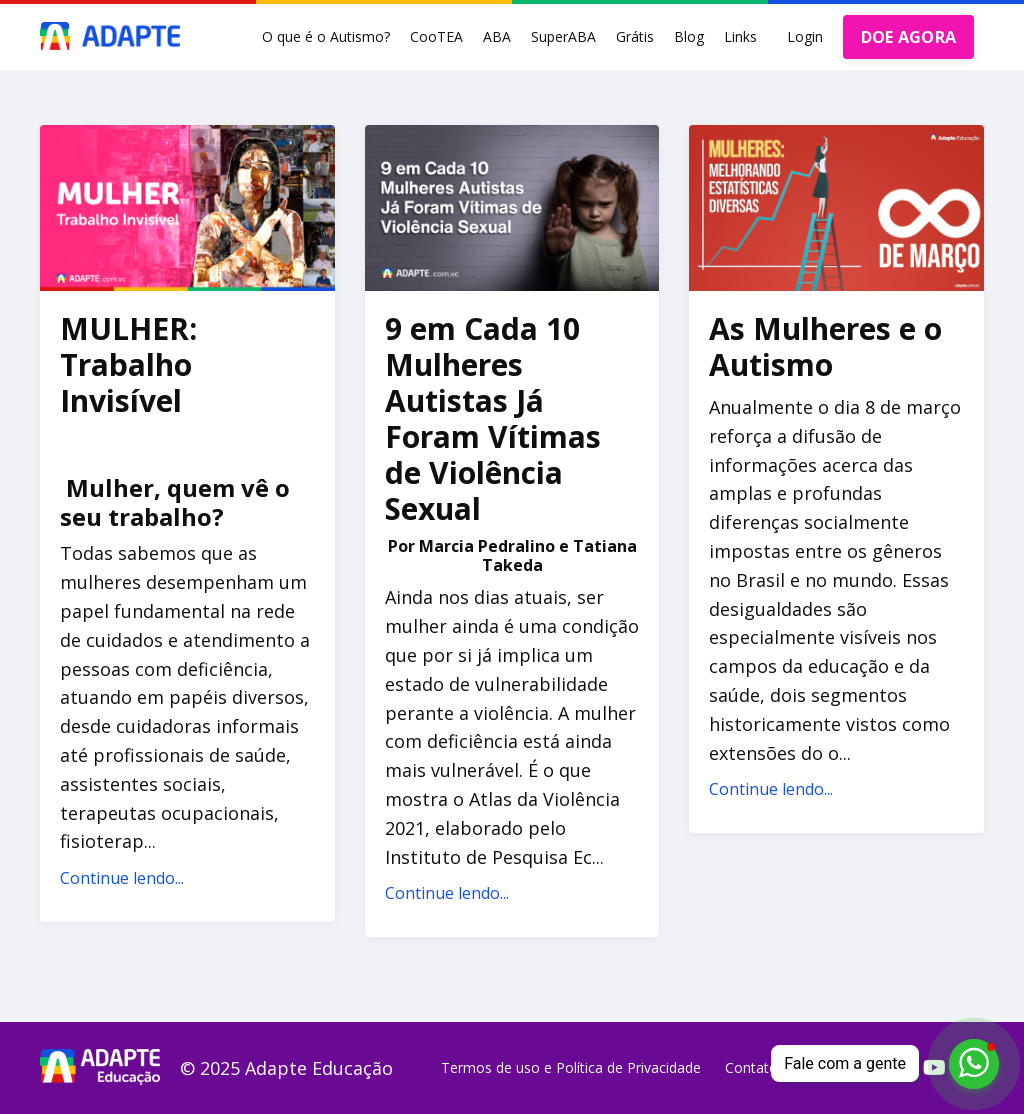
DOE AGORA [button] (908, 37)
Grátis (635, 36)
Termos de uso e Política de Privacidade (571, 1067)
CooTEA (436, 36)
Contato (751, 1067)
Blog (689, 36)
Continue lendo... (122, 878)
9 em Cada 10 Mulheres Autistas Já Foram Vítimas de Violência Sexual (493, 419)
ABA (497, 36)
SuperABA (563, 36)
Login (805, 36)
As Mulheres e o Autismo (825, 347)
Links (740, 36)
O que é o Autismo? (326, 36)
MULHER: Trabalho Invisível (128, 365)
